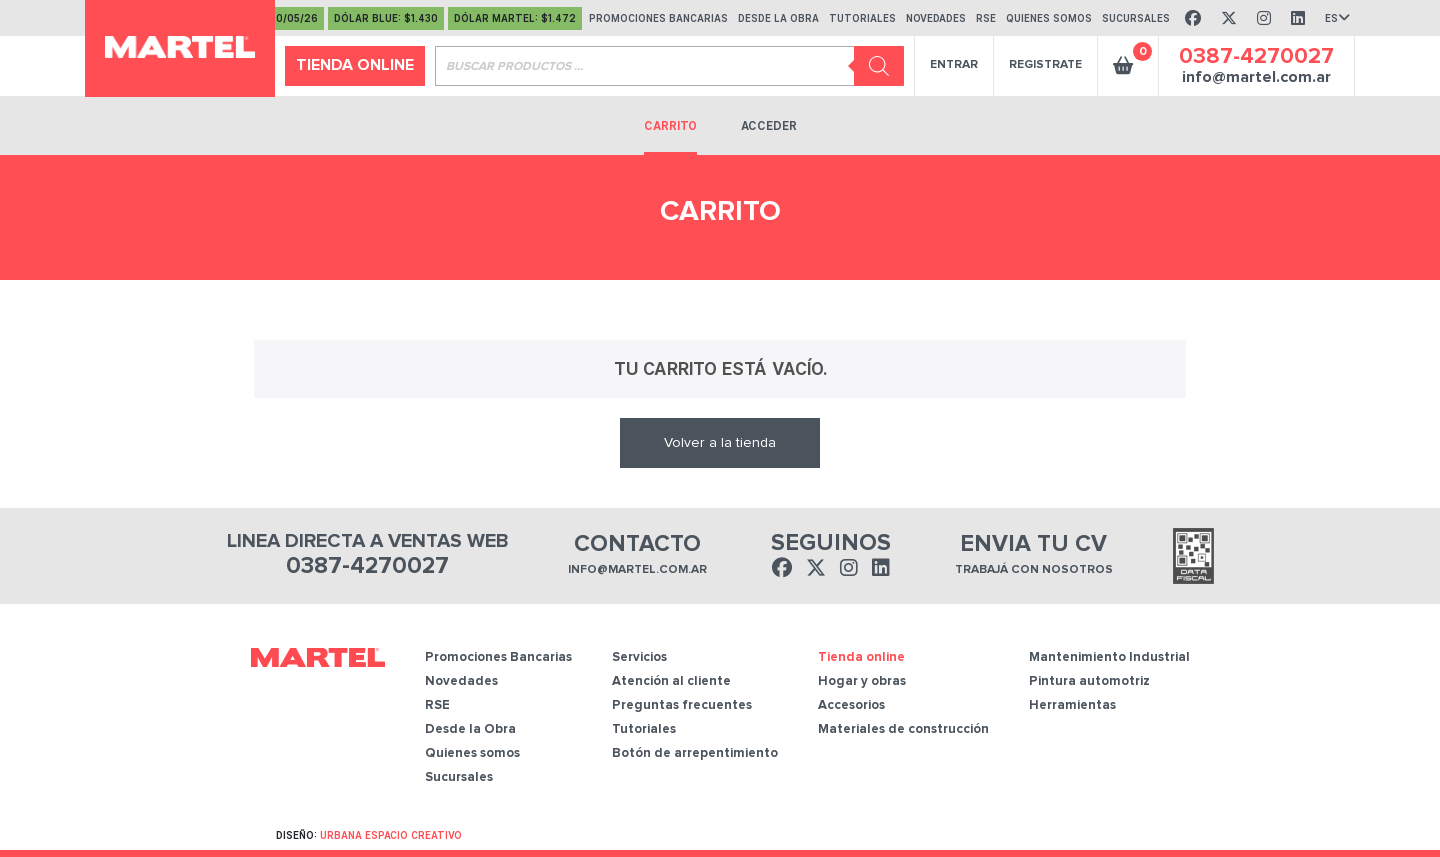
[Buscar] (879, 66)
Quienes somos (472, 753)
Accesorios (851, 705)
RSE (437, 705)
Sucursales (459, 777)
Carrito (670, 126)
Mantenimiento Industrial (1109, 657)
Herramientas (1072, 705)
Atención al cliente (671, 681)
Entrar (954, 65)
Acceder (769, 126)
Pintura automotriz (1089, 681)
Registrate (1045, 65)
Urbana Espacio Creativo (391, 835)
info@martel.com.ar (1256, 77)
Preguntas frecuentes (682, 705)
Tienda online (355, 65)
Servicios (639, 657)
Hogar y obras (862, 681)
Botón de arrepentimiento (695, 753)
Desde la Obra (470, 729)
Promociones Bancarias (498, 657)
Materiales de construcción (903, 729)
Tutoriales (644, 729)
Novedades (461, 681)
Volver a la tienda (720, 443)
